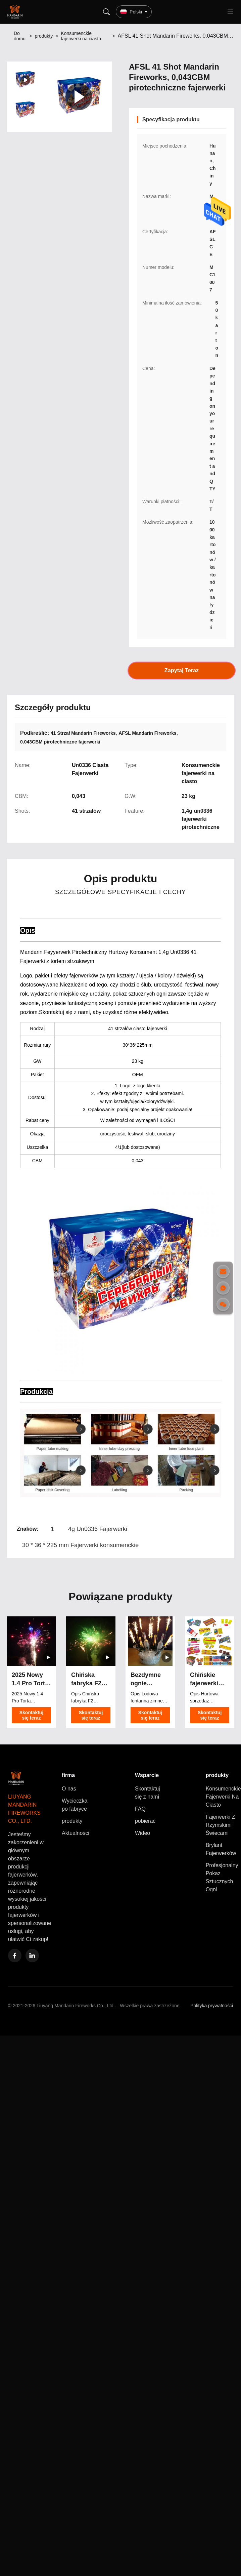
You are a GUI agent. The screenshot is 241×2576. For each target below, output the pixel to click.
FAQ (140, 1809)
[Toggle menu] (230, 12)
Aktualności (75, 1833)
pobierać (145, 1821)
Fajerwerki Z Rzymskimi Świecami (220, 1825)
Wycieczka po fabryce (74, 1805)
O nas (69, 1789)
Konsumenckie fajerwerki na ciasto (81, 36)
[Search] (106, 11)
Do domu (20, 36)
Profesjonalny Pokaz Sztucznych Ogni (222, 1877)
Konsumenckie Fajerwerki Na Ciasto (223, 1797)
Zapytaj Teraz (181, 671)
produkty (44, 36)
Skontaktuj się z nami (147, 1793)
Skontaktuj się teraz (31, 1715)
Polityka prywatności (211, 2005)
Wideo (142, 1833)
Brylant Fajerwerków (221, 1849)
